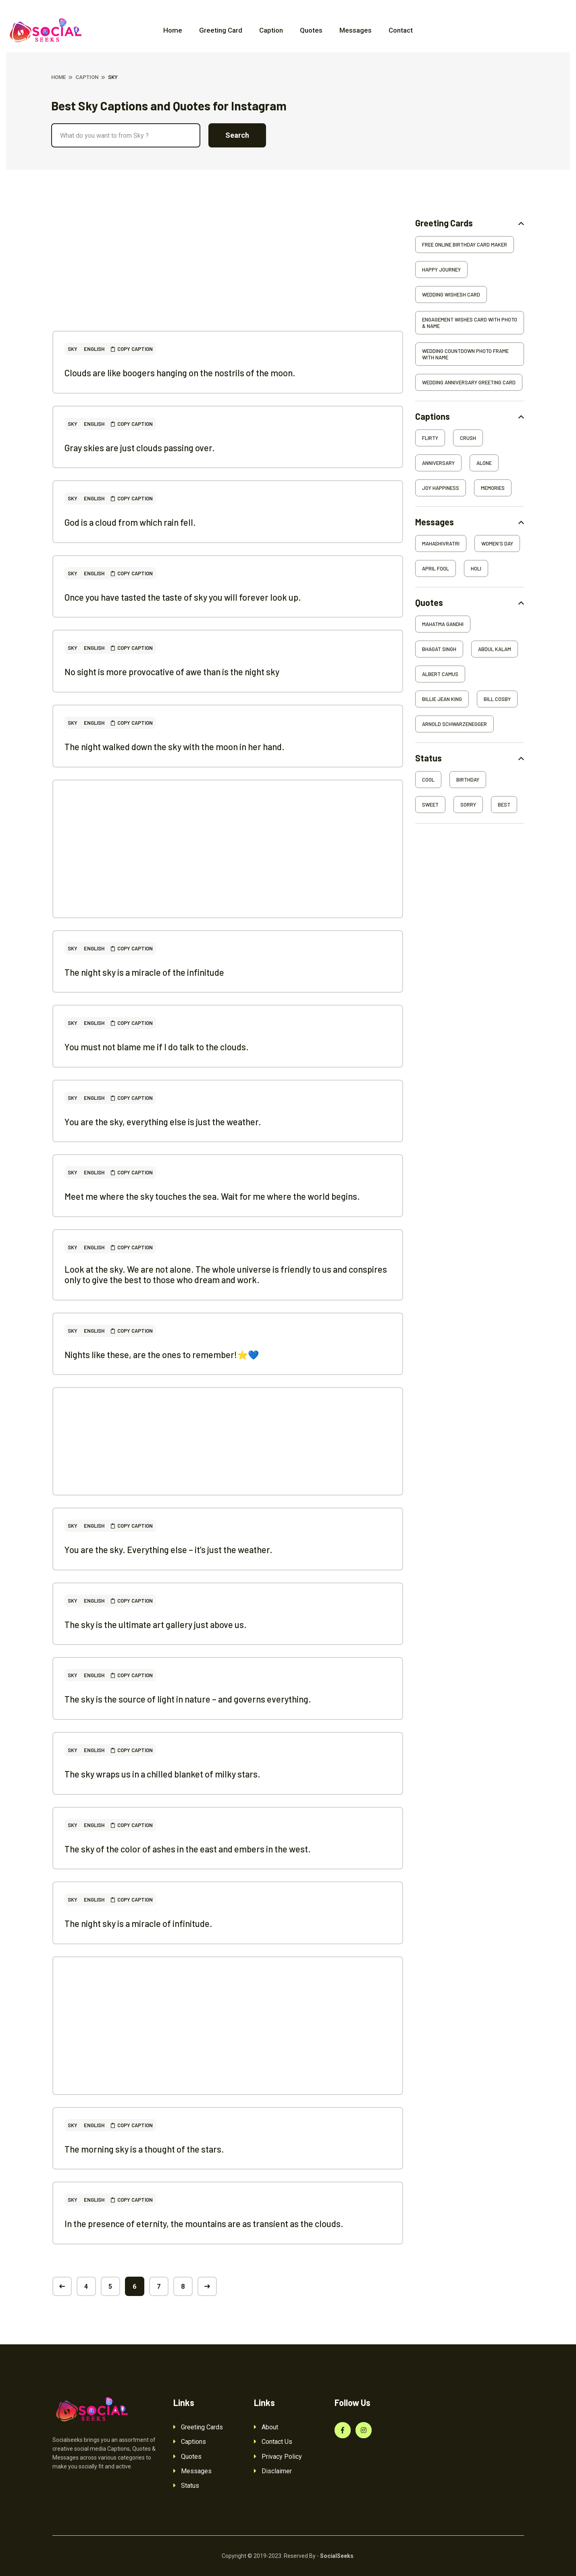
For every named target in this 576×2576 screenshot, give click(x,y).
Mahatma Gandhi (443, 624)
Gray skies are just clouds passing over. (139, 447)
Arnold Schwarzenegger (454, 724)
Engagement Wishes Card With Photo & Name (469, 322)
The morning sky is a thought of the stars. (144, 2149)
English (94, 349)
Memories (493, 488)
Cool (428, 779)
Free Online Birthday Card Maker (464, 244)
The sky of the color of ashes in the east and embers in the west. (187, 1849)
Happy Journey (441, 269)
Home (172, 30)
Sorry (468, 804)
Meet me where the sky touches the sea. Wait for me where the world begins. (212, 1196)
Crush (468, 438)
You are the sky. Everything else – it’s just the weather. (168, 1549)
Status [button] (428, 758)
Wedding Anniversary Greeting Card (469, 382)
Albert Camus (440, 674)
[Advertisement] (227, 274)
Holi (476, 568)
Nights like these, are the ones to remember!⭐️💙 (161, 1354)
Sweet (430, 804)
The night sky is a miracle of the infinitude (144, 972)
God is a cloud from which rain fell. (130, 522)
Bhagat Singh (439, 649)
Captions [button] (432, 416)
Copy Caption (132, 349)
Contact (401, 30)
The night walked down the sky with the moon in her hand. (174, 746)
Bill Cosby (497, 699)
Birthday (467, 779)
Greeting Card (220, 30)
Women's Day (497, 543)
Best (504, 804)
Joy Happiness (440, 488)
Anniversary (438, 463)
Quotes (311, 30)
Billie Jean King (442, 699)
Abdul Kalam (494, 649)
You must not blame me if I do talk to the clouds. (156, 1046)
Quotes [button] (429, 602)
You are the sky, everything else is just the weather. (162, 1121)
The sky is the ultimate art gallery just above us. (155, 1624)
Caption (271, 30)
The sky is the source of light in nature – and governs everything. (187, 1699)
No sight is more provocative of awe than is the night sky (171, 671)
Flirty (430, 438)
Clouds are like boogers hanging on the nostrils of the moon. (179, 372)
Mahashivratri (441, 543)
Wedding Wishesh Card (451, 294)
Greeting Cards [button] (444, 223)
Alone (484, 463)
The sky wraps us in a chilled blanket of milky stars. (162, 1774)
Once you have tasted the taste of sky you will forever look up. (182, 597)
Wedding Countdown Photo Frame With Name (465, 354)
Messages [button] (434, 522)
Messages (355, 30)
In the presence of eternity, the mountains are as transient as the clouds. (203, 2223)
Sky (72, 349)
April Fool (435, 568)
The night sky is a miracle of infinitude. (138, 1923)
